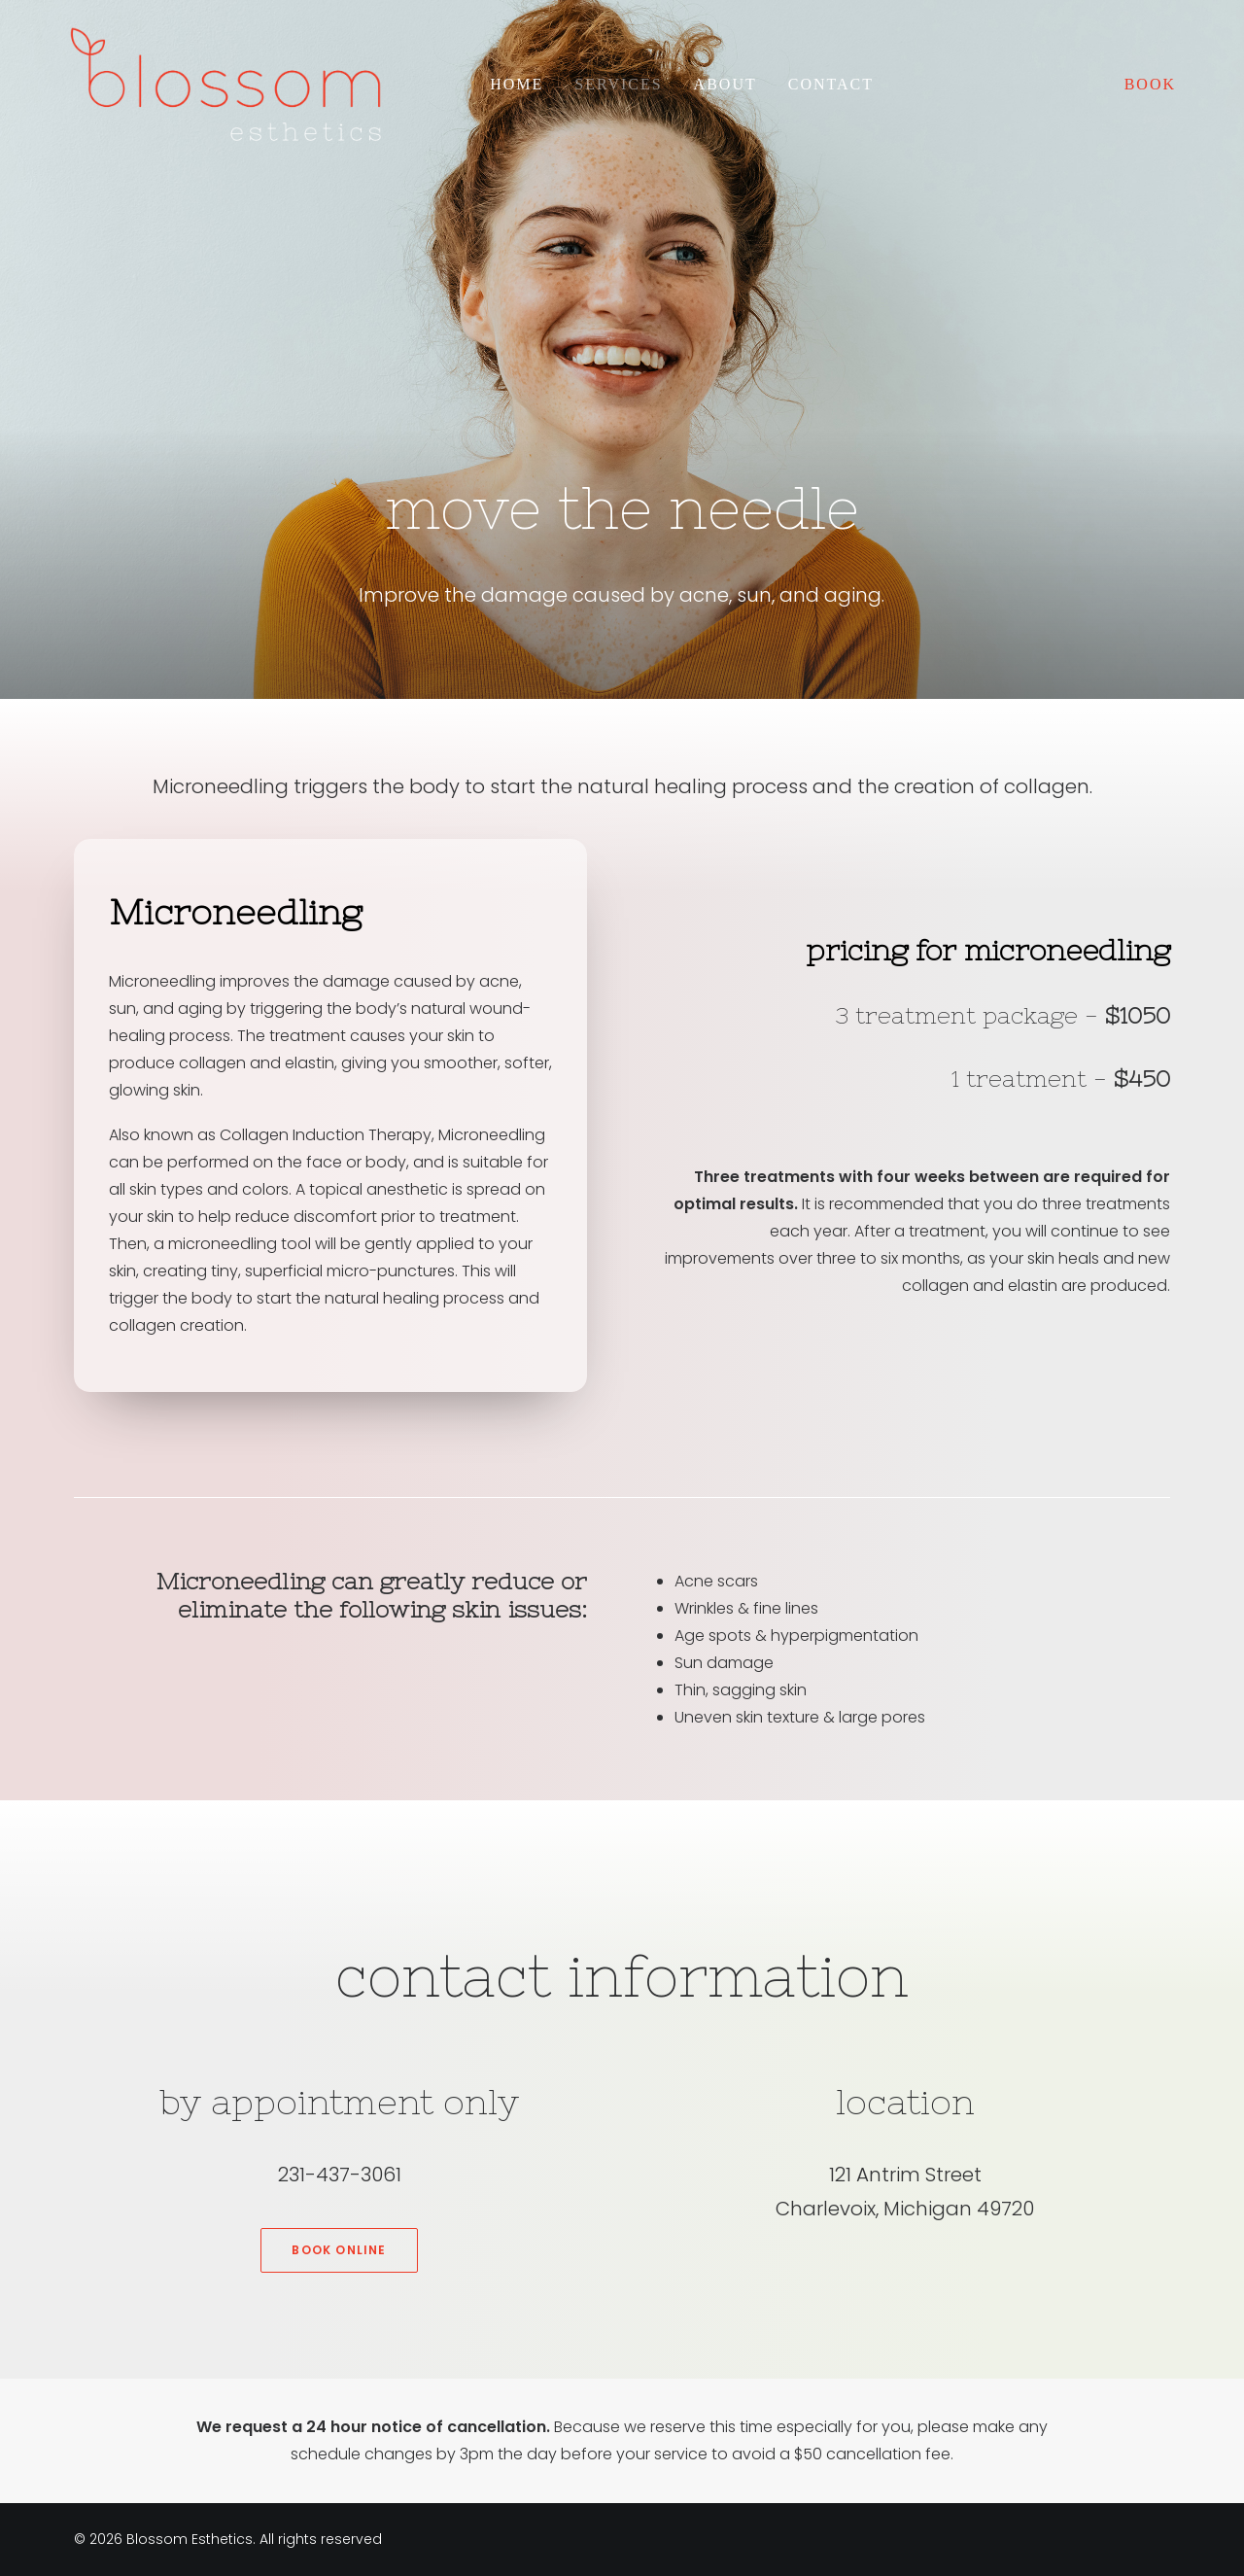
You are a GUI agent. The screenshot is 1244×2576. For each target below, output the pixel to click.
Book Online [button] (339, 2250)
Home (516, 84)
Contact (831, 84)
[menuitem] (516, 84)
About (725, 84)
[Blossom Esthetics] (225, 84)
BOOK (1150, 84)
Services (618, 84)
